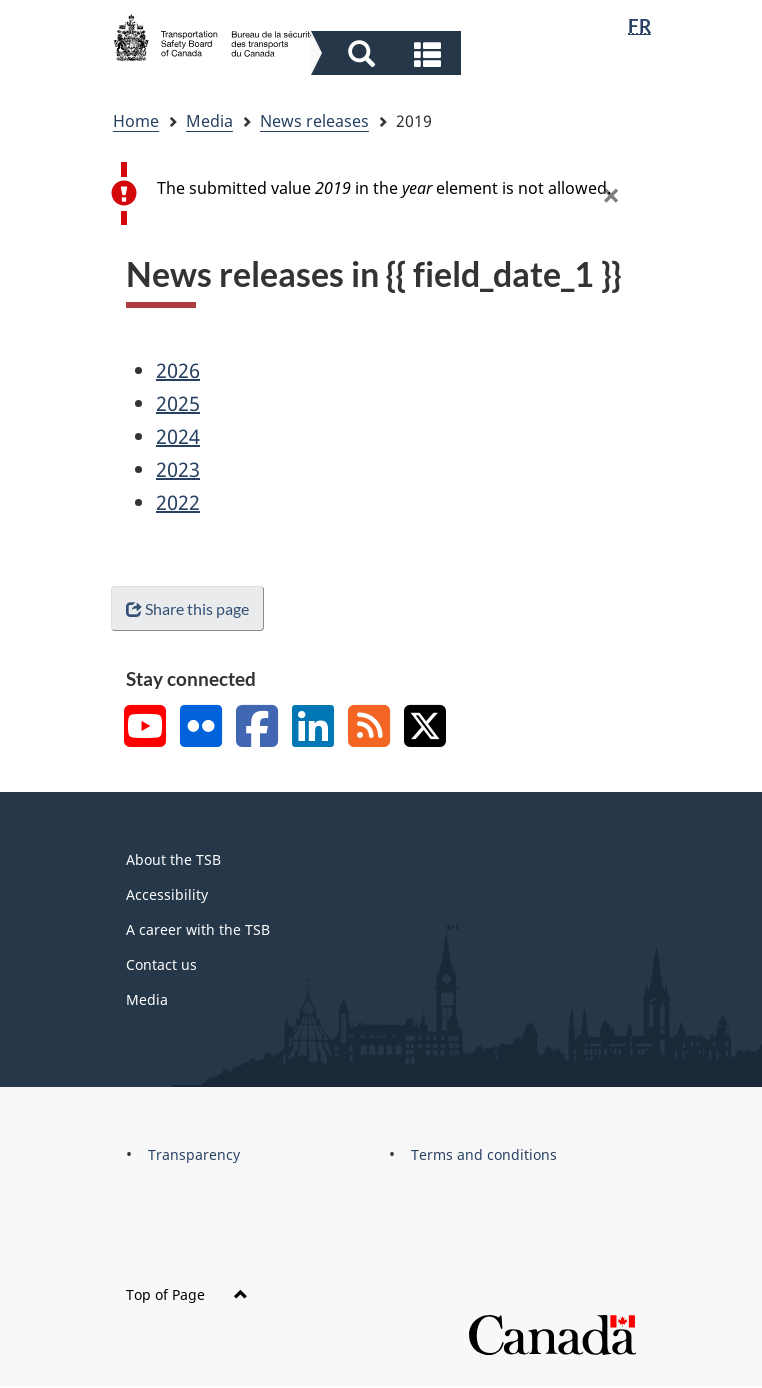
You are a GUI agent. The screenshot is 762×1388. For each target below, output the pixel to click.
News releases (314, 121)
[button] (388, 53)
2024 (178, 436)
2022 (178, 502)
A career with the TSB (198, 929)
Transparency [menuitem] (194, 1154)
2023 (178, 469)
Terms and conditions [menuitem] (484, 1154)
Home (136, 121)
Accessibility (167, 894)
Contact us (161, 964)
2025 (178, 403)
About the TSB (173, 859)
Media (209, 121)
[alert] (386, 193)
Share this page (187, 608)
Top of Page (187, 1294)
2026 (178, 370)
